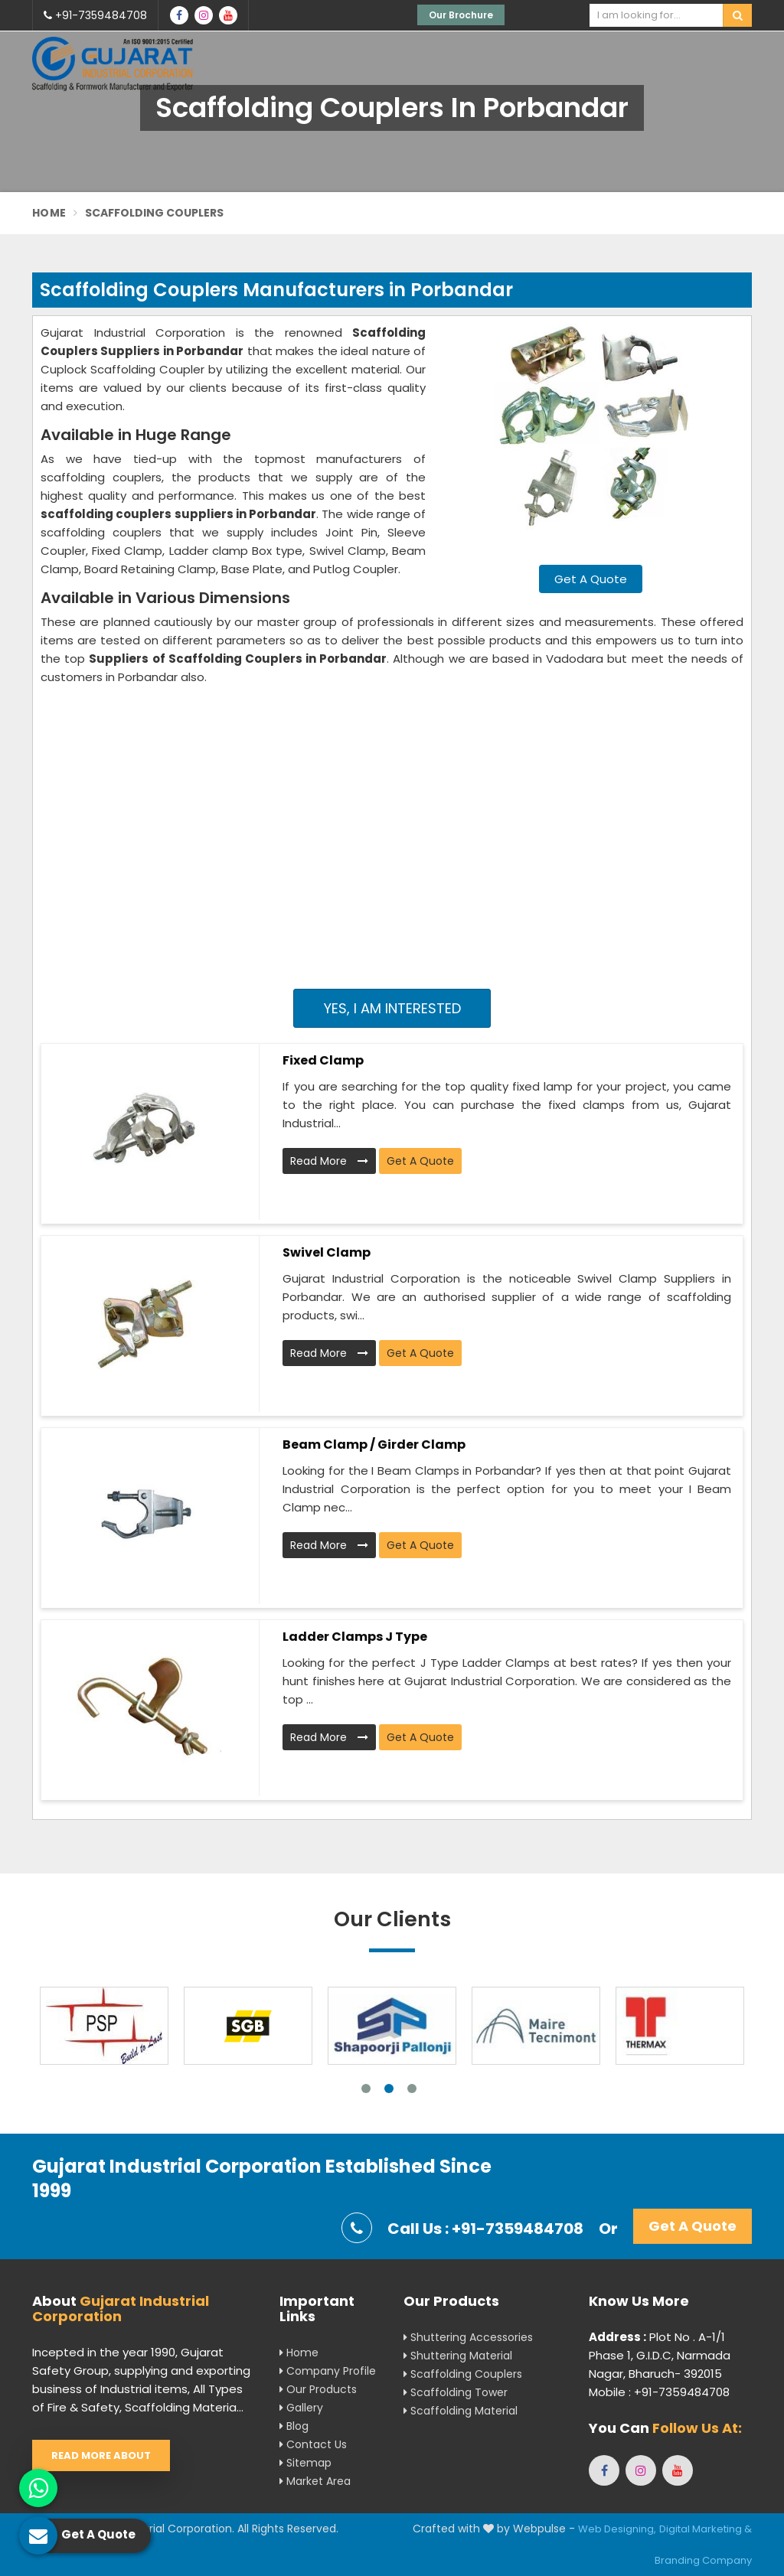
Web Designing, (617, 2529)
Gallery (301, 2407)
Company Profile (327, 2371)
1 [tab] (366, 2088)
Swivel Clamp (327, 1252)
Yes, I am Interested (392, 1008)
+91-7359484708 (95, 15)
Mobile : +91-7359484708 (659, 2392)
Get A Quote (590, 579)
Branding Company (703, 2560)
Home (49, 212)
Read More (329, 1161)
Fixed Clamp (323, 1060)
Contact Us (313, 2444)
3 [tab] (411, 2088)
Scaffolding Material (460, 2410)
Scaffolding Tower (455, 2392)
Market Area (315, 2481)
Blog (294, 2426)
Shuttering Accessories (468, 2337)
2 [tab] (389, 2088)
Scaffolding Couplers (462, 2374)
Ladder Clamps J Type (355, 1636)
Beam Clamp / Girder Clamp (374, 1444)
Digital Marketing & (705, 2529)
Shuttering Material (457, 2355)
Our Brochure (461, 14)
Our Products (318, 2389)
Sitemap (305, 2462)
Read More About (101, 2455)
